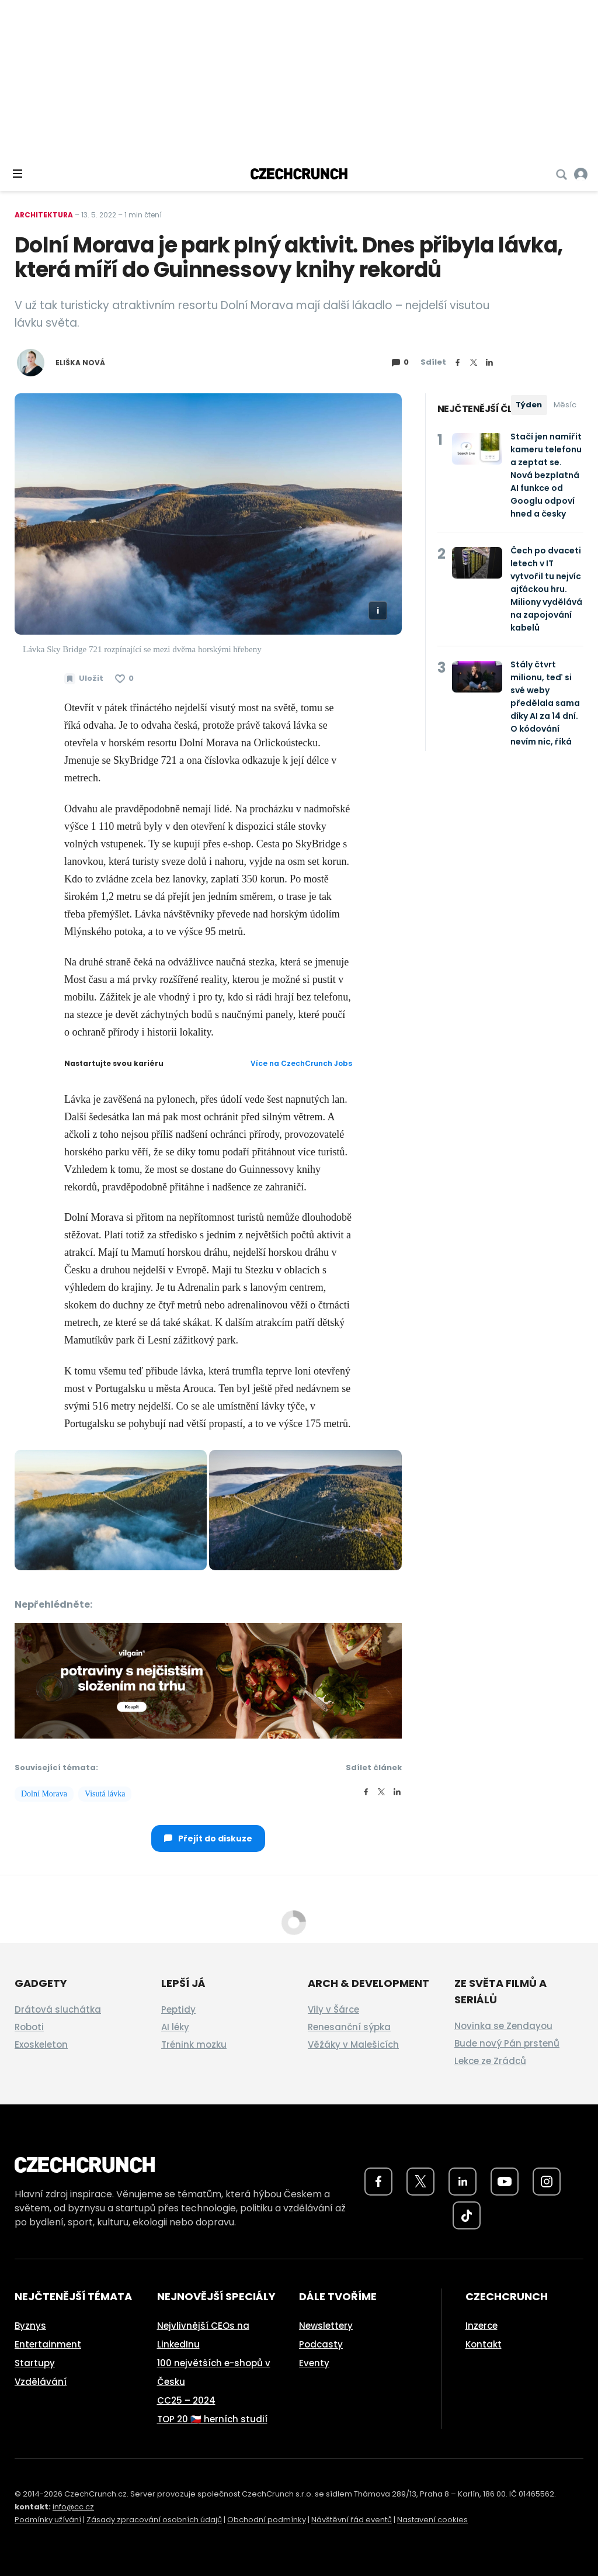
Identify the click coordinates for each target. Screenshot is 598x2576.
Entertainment (48, 2344)
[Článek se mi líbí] (124, 678)
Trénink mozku (194, 2044)
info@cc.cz (73, 2506)
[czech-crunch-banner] (208, 1679)
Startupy (35, 2363)
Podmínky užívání (48, 2519)
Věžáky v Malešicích (353, 2044)
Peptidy (178, 2009)
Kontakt (483, 2344)
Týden (529, 404)
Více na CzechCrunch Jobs (301, 1063)
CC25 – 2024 (186, 2400)
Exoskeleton (41, 2044)
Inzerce (481, 2325)
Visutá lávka (105, 1793)
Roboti (29, 2027)
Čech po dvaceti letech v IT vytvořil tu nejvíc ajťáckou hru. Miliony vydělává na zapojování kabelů (546, 589)
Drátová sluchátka (58, 2009)
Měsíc (565, 404)
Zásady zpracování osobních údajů (154, 2519)
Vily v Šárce (333, 2009)
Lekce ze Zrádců (490, 2061)
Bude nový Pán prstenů (506, 2043)
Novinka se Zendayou (503, 2026)
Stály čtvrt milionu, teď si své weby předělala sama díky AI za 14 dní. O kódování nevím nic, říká (545, 703)
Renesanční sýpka (349, 2027)
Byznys (30, 2325)
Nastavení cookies (432, 2519)
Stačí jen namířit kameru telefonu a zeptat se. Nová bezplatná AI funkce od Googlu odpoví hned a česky (546, 475)
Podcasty (321, 2344)
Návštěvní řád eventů (351, 2519)
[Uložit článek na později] (83, 678)
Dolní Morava (44, 1793)
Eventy (314, 2363)
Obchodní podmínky (266, 2519)
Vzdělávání (41, 2382)
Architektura (44, 215)
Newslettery (326, 2325)
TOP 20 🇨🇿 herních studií (212, 2419)
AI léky (175, 2027)
